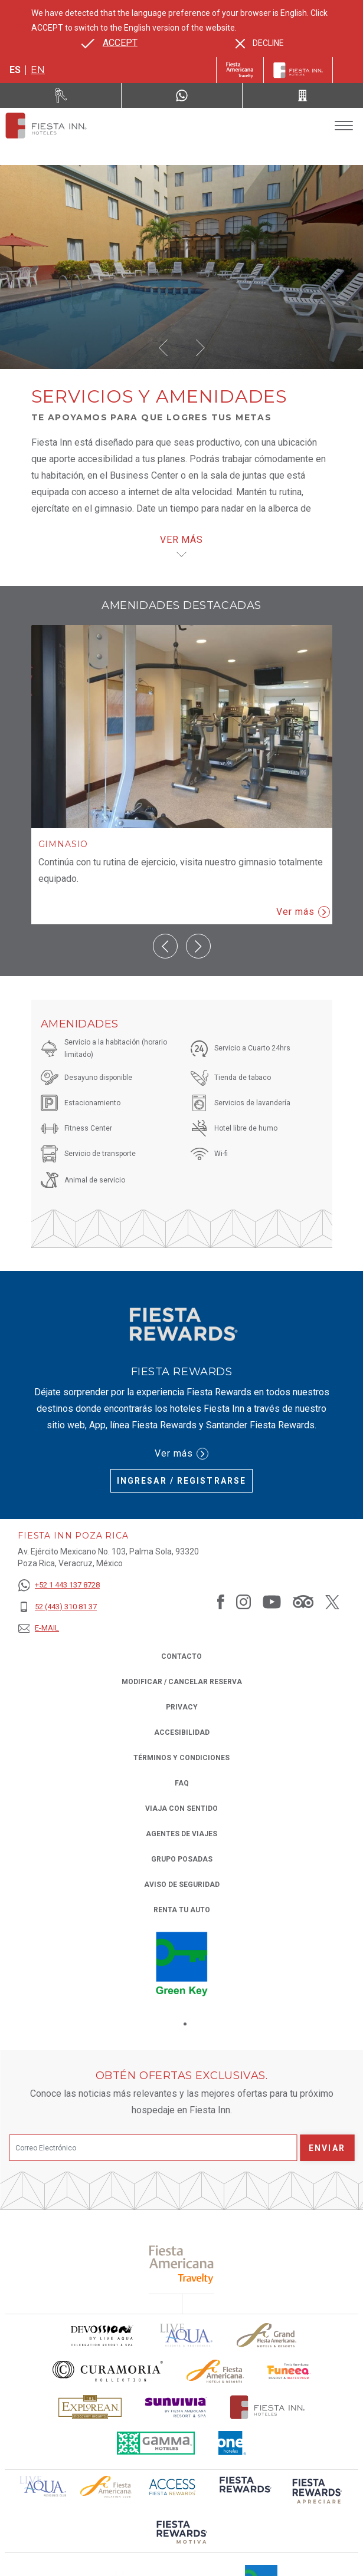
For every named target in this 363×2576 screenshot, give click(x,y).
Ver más (303, 912)
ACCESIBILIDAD (182, 1732)
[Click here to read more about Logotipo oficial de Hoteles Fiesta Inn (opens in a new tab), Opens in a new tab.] (267, 2407)
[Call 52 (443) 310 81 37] (303, 95)
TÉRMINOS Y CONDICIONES (181, 1758)
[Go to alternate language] (109, 43)
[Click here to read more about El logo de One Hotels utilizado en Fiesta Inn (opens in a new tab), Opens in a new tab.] (232, 2443)
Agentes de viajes (181, 1834)
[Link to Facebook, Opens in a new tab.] (220, 1601)
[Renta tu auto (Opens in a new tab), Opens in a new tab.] (61, 95)
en (38, 69)
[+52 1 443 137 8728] (59, 1585)
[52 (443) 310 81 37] (59, 1607)
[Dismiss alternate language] (259, 43)
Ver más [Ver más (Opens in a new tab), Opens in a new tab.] (181, 1454)
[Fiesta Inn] (298, 70)
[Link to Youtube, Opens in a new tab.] (272, 1601)
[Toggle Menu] (344, 125)
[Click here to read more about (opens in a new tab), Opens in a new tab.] (181, 2264)
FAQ (182, 1783)
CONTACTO (181, 1656)
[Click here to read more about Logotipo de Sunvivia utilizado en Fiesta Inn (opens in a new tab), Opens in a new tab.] (176, 2407)
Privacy (182, 1706)
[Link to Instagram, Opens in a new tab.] (243, 1601)
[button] (163, 347)
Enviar (327, 2148)
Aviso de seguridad (182, 1884)
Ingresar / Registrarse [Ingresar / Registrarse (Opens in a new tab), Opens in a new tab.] (181, 1480)
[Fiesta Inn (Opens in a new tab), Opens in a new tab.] (240, 70)
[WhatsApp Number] (182, 95)
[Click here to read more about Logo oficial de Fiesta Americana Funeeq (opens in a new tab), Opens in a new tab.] (288, 2371)
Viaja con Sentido (181, 1808)
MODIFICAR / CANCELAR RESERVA (182, 1682)
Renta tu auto (181, 1909)
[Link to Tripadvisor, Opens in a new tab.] (303, 1601)
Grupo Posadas (181, 1859)
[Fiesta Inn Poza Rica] (46, 125)
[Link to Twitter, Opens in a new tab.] (332, 1601)
